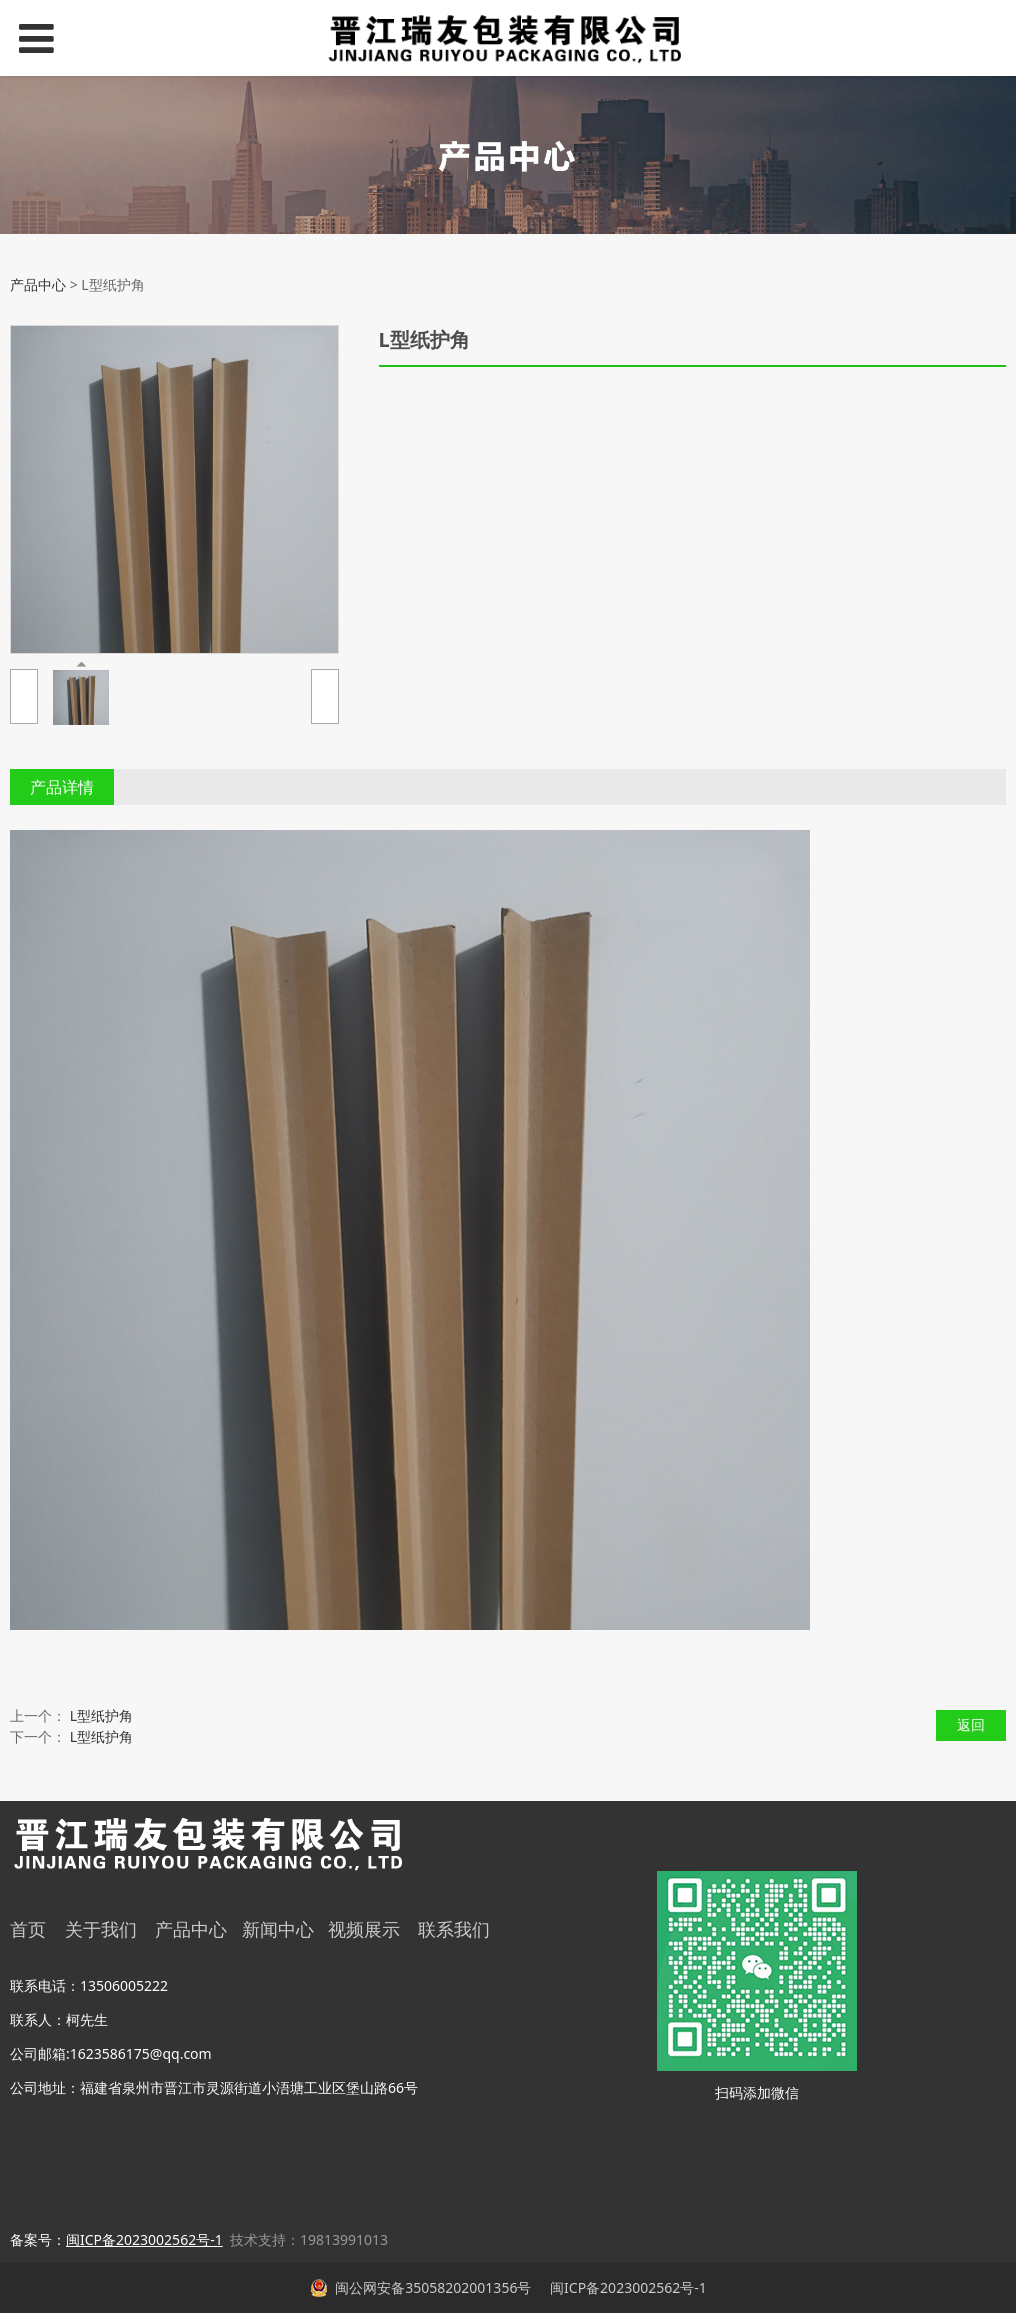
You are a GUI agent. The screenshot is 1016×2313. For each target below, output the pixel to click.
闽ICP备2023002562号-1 (626, 2287)
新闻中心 (278, 1929)
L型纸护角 (101, 1715)
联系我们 (454, 1929)
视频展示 (364, 1929)
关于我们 (101, 1929)
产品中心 (38, 284)
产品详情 (62, 787)
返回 (971, 1724)
